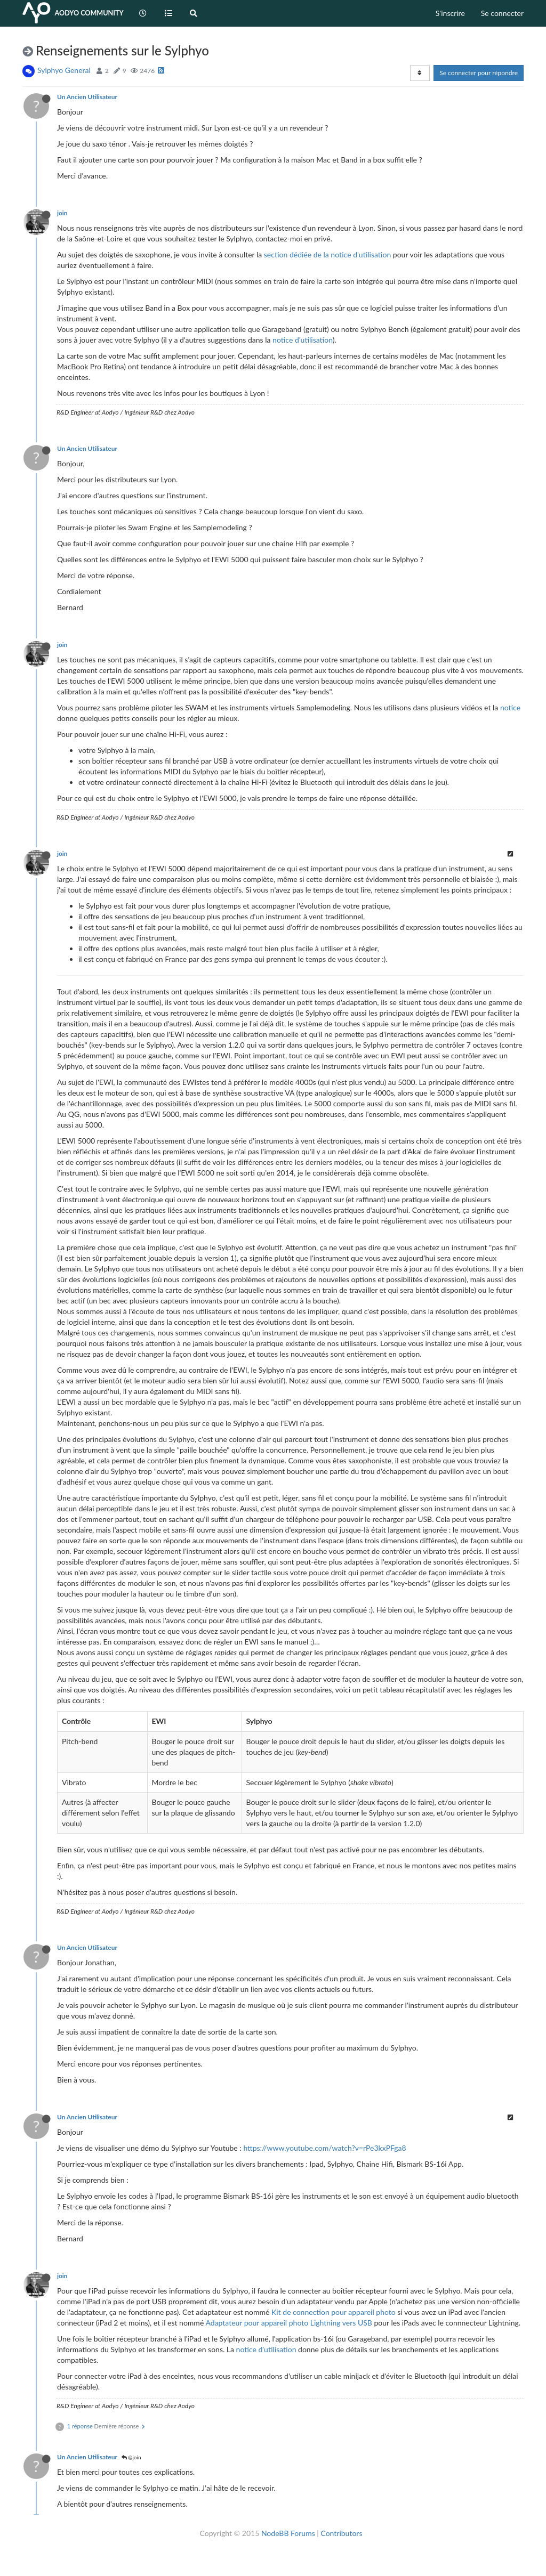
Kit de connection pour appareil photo (333, 2311)
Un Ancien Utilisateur (87, 97)
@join (131, 2457)
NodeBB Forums (288, 2533)
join (62, 213)
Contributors (341, 2533)
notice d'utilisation (302, 339)
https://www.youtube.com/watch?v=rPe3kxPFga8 (324, 2147)
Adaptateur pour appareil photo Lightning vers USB (288, 2322)
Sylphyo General (64, 70)
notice (510, 707)
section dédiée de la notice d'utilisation (327, 254)
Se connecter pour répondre (478, 73)
